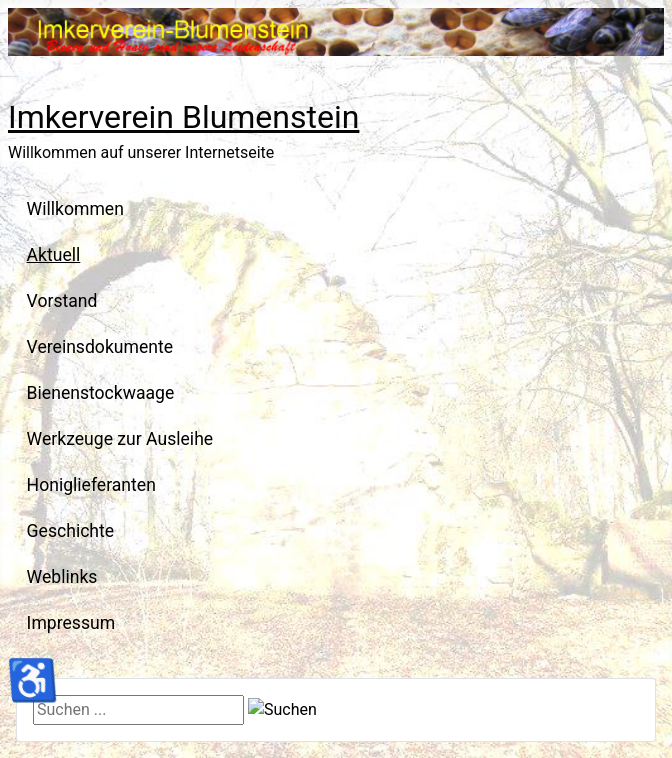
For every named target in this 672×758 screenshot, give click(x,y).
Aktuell (54, 255)
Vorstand (62, 301)
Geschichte (71, 531)
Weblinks (62, 577)
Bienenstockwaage (101, 393)
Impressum (71, 623)
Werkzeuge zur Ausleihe (120, 439)
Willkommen (75, 209)
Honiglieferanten (91, 485)
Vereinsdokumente (100, 347)
